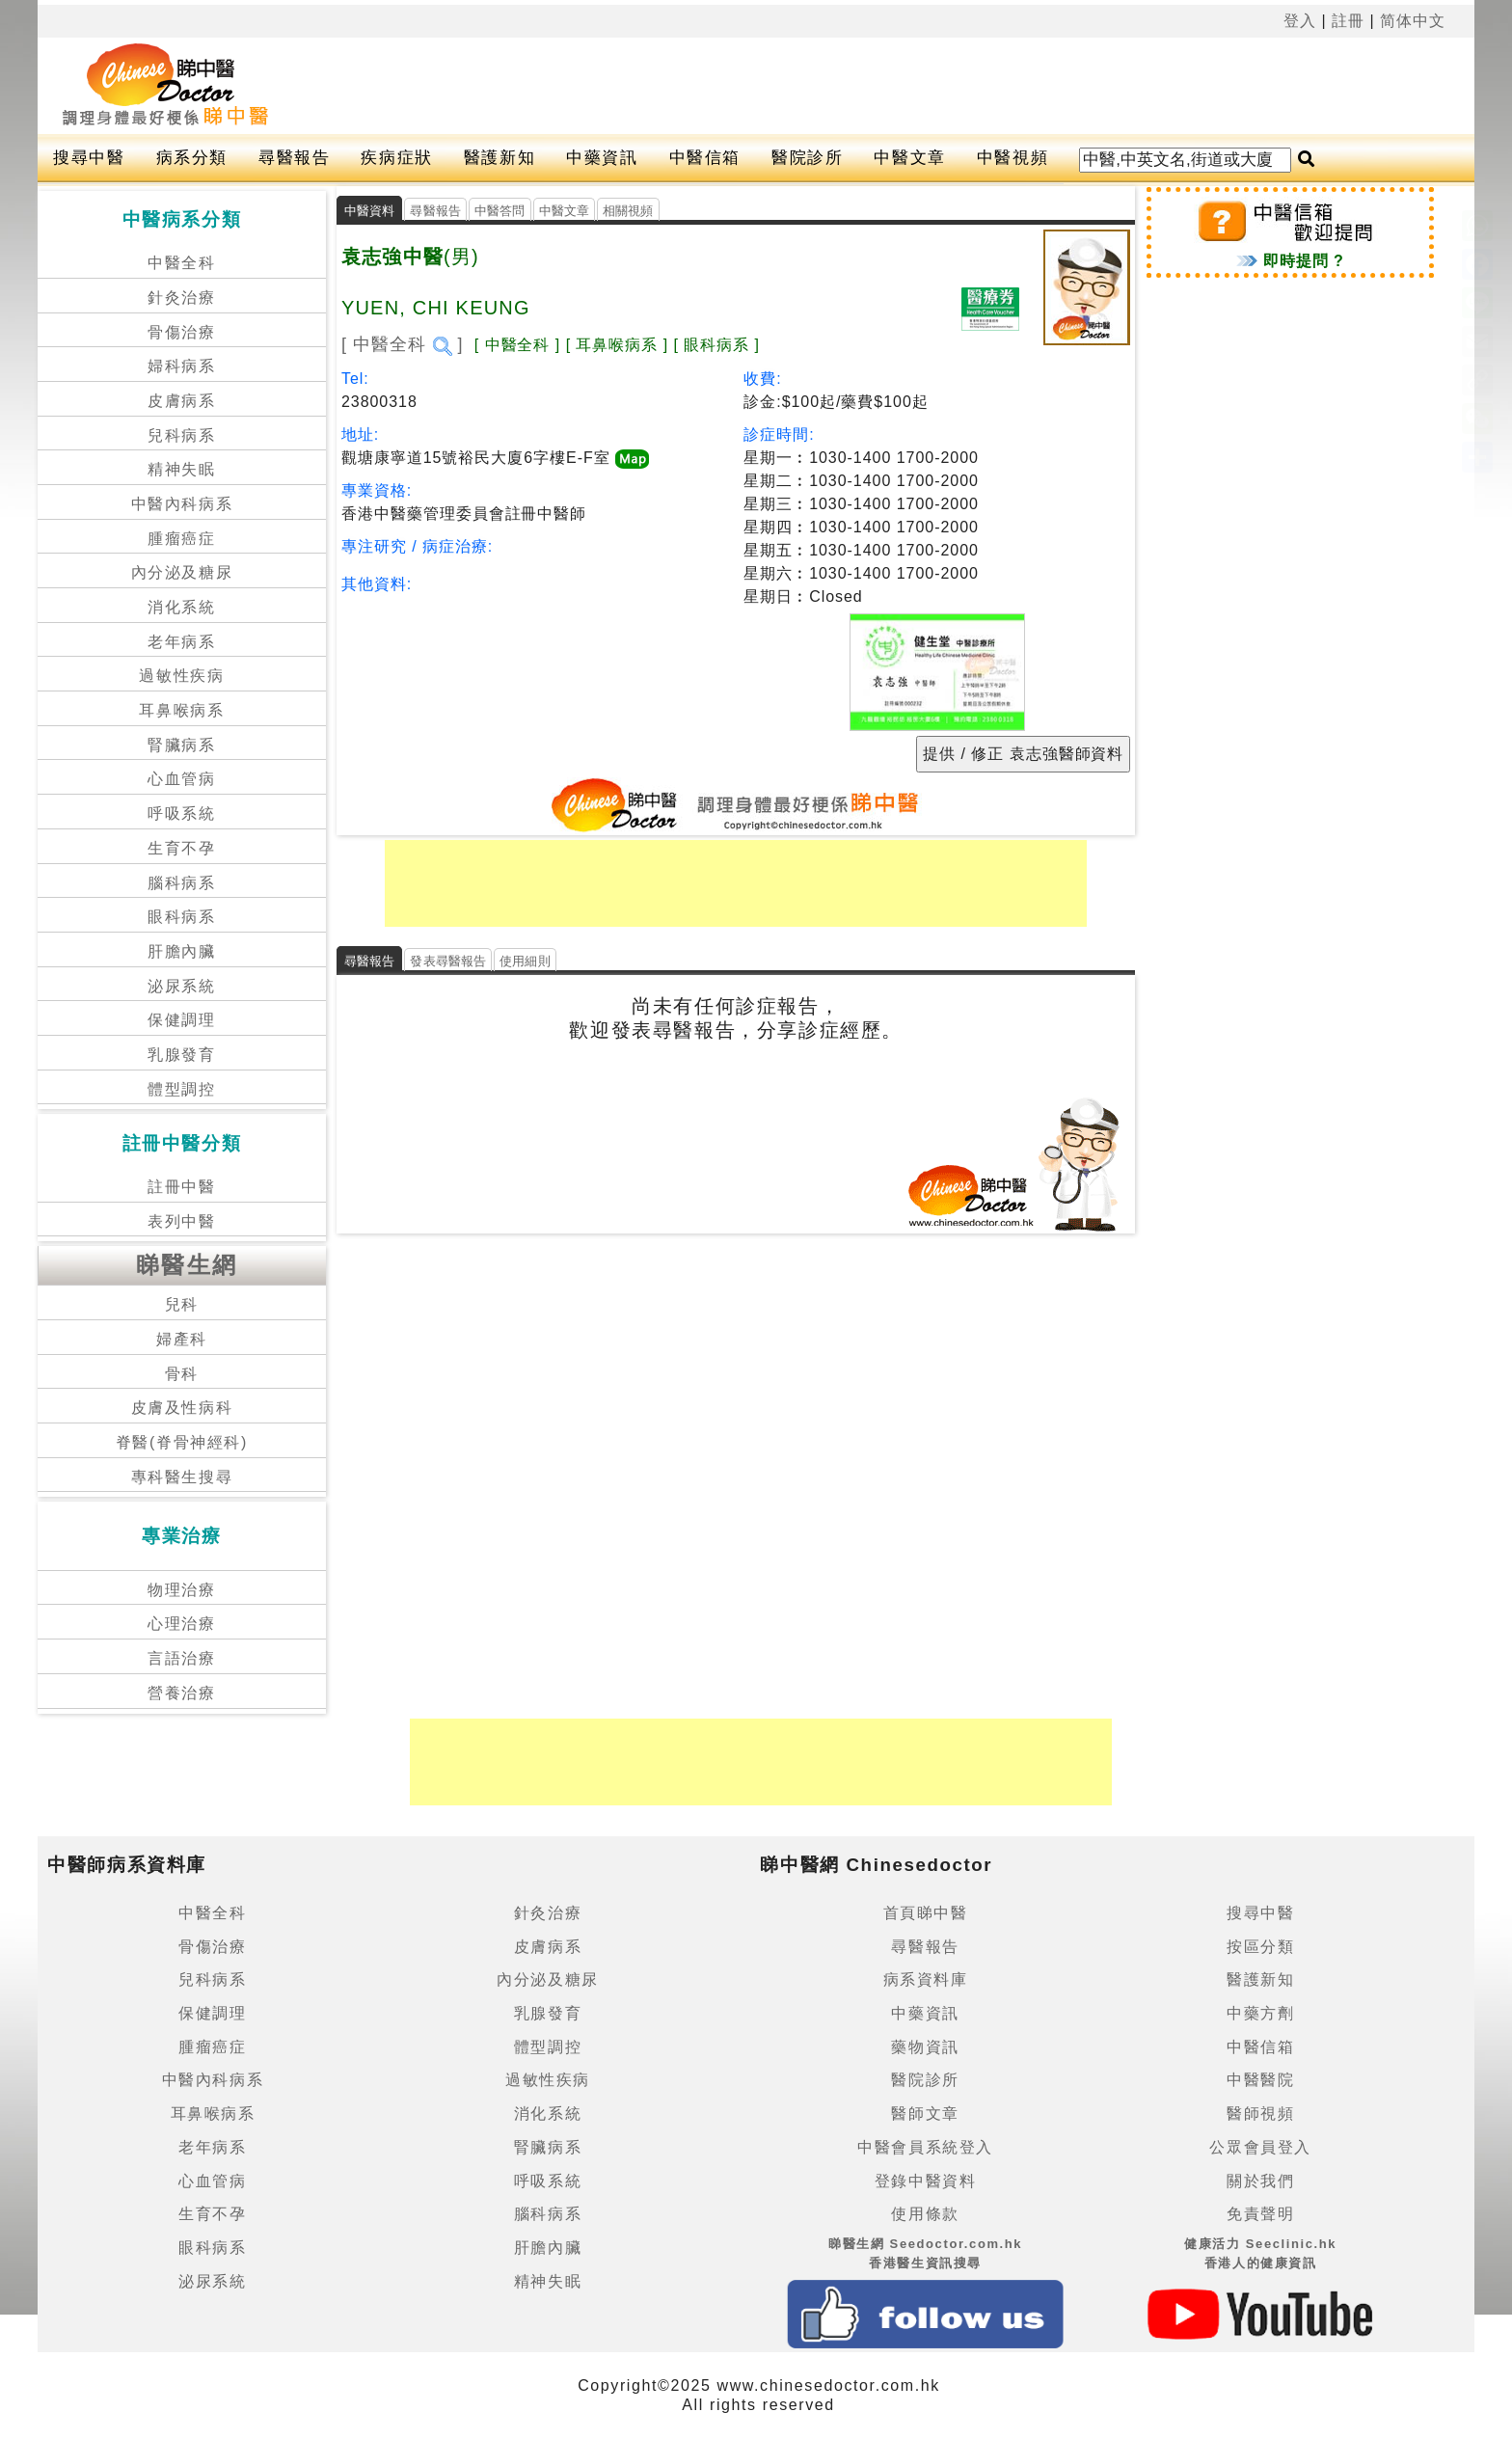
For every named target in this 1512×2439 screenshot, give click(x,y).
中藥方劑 (1260, 2013)
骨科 (182, 1374)
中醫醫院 (1260, 2080)
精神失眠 (181, 469)
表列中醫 (181, 1221)
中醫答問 (500, 210)
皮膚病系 (181, 401)
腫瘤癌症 (181, 538)
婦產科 (181, 1339)
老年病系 (181, 642)
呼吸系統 (181, 813)
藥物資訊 (924, 2047)
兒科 (182, 1304)
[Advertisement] (802, 85)
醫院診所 (807, 158)
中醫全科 (181, 263)
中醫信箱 (705, 158)
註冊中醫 (181, 1187)
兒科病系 (181, 435)
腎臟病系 (181, 745)
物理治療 (181, 1590)
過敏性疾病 (181, 675)
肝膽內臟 (181, 951)
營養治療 (181, 1693)
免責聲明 (1260, 2214)
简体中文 (1412, 21)
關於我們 (1260, 2181)
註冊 (1348, 21)
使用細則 (525, 961)
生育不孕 (181, 848)
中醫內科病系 (182, 504)
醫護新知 (499, 158)
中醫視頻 (1012, 158)
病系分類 (192, 158)
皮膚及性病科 (182, 1407)
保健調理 (181, 1020)
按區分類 (1260, 1946)
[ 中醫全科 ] (402, 344)
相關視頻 (628, 210)
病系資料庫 (925, 1979)
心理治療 (181, 1623)
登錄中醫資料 (926, 2181)
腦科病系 (181, 883)
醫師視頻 (1260, 2113)
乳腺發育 (181, 1054)
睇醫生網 (187, 1265)
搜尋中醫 (88, 158)
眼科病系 (181, 916)
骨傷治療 (181, 332)
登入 (1299, 21)
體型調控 (181, 1089)
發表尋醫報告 (448, 961)
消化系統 (181, 607)
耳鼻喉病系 (181, 710)
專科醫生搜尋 (182, 1477)
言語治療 (181, 1658)
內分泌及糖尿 (182, 572)
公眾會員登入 (1260, 2147)
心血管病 (181, 779)
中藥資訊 (601, 158)
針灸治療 (181, 297)
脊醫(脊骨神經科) (182, 1442)
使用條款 (924, 2214)
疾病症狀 (396, 158)
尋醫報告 (294, 158)
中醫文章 (909, 158)
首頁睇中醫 (925, 1913)
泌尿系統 (181, 986)
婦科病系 (181, 366)
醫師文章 (924, 2113)
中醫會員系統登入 (925, 2147)
